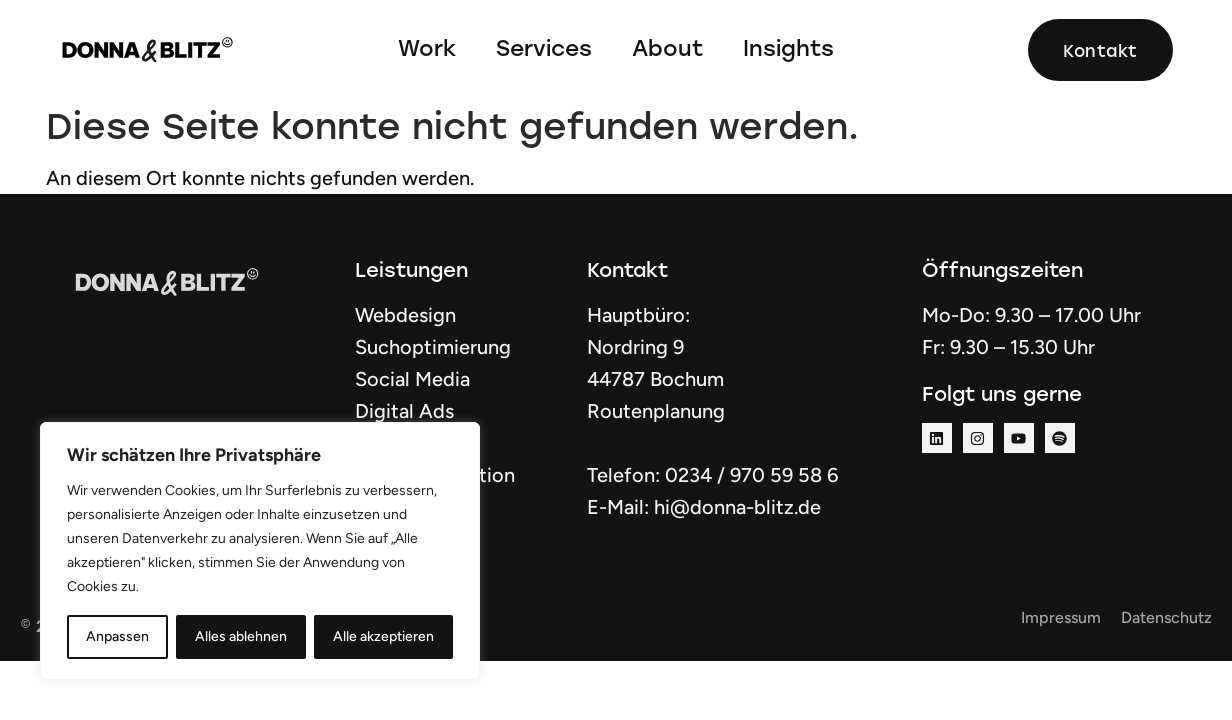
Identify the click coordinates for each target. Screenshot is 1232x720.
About (667, 47)
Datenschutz (1166, 617)
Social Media (412, 379)
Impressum (1061, 617)
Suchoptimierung (433, 347)
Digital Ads (404, 411)
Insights (788, 47)
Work (427, 47)
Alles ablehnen (241, 636)
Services (544, 47)
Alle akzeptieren (383, 636)
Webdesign (405, 315)
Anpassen (117, 636)
